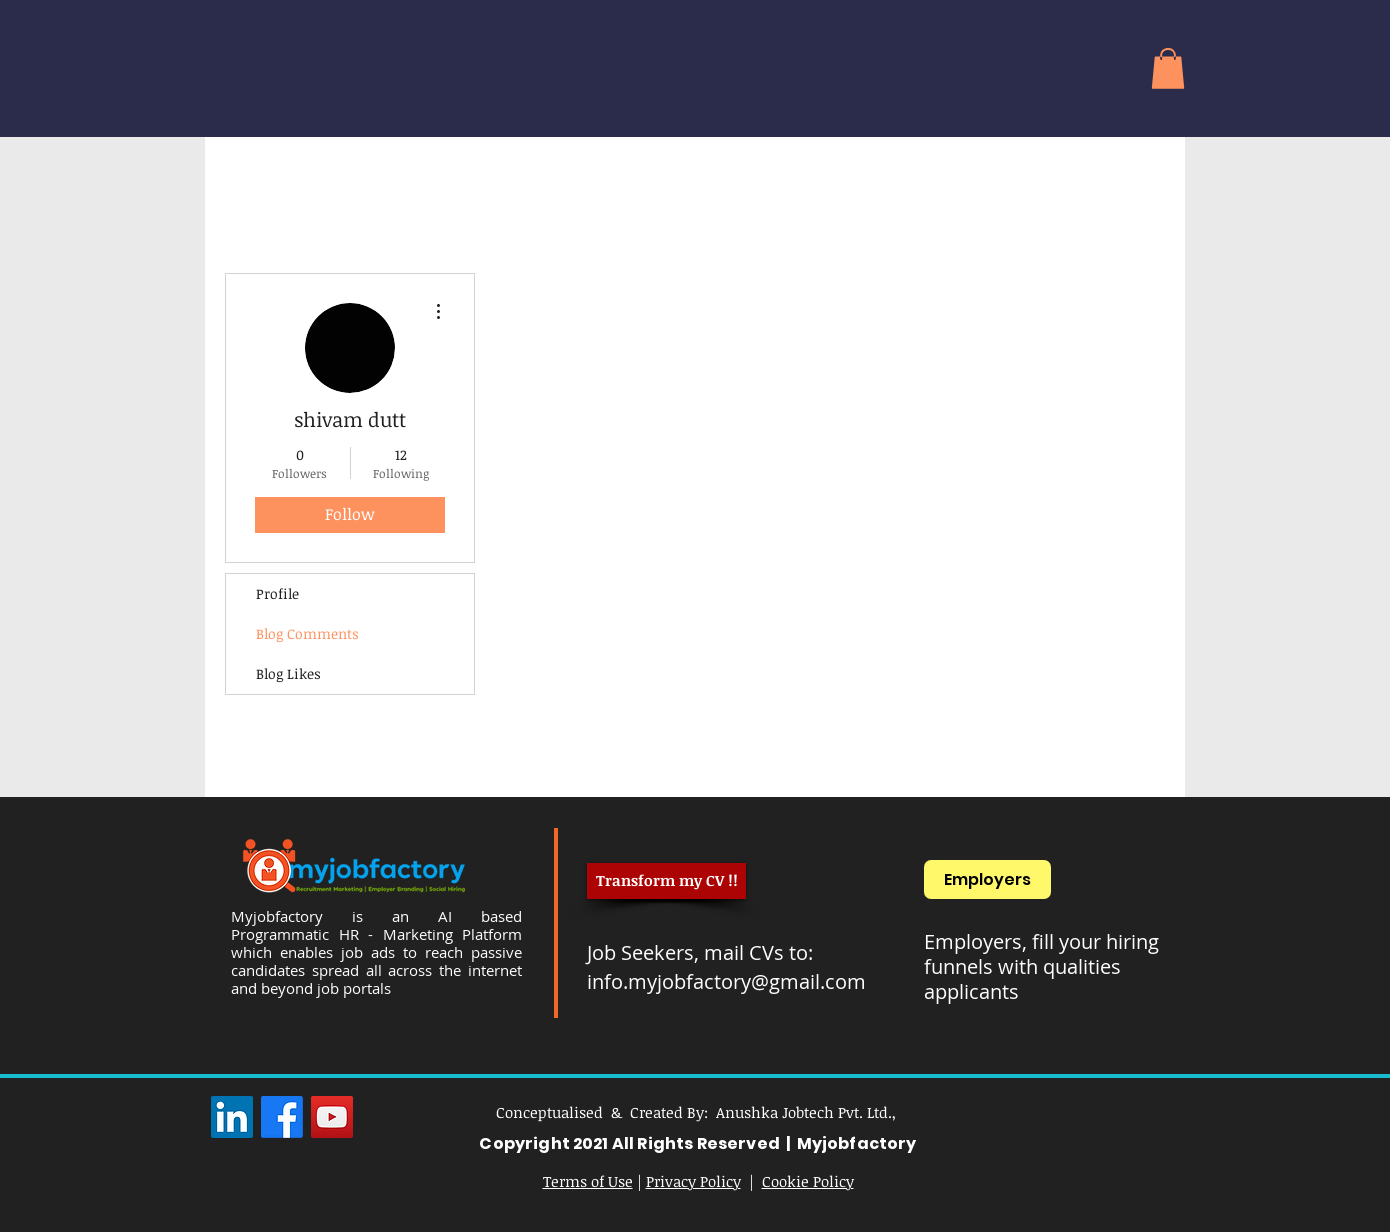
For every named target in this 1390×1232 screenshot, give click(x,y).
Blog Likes (288, 673)
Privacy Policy (693, 1181)
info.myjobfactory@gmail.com (726, 981)
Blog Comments (307, 633)
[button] (1168, 68)
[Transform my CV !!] (666, 881)
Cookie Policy (808, 1181)
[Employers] (987, 879)
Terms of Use (588, 1181)
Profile (277, 593)
